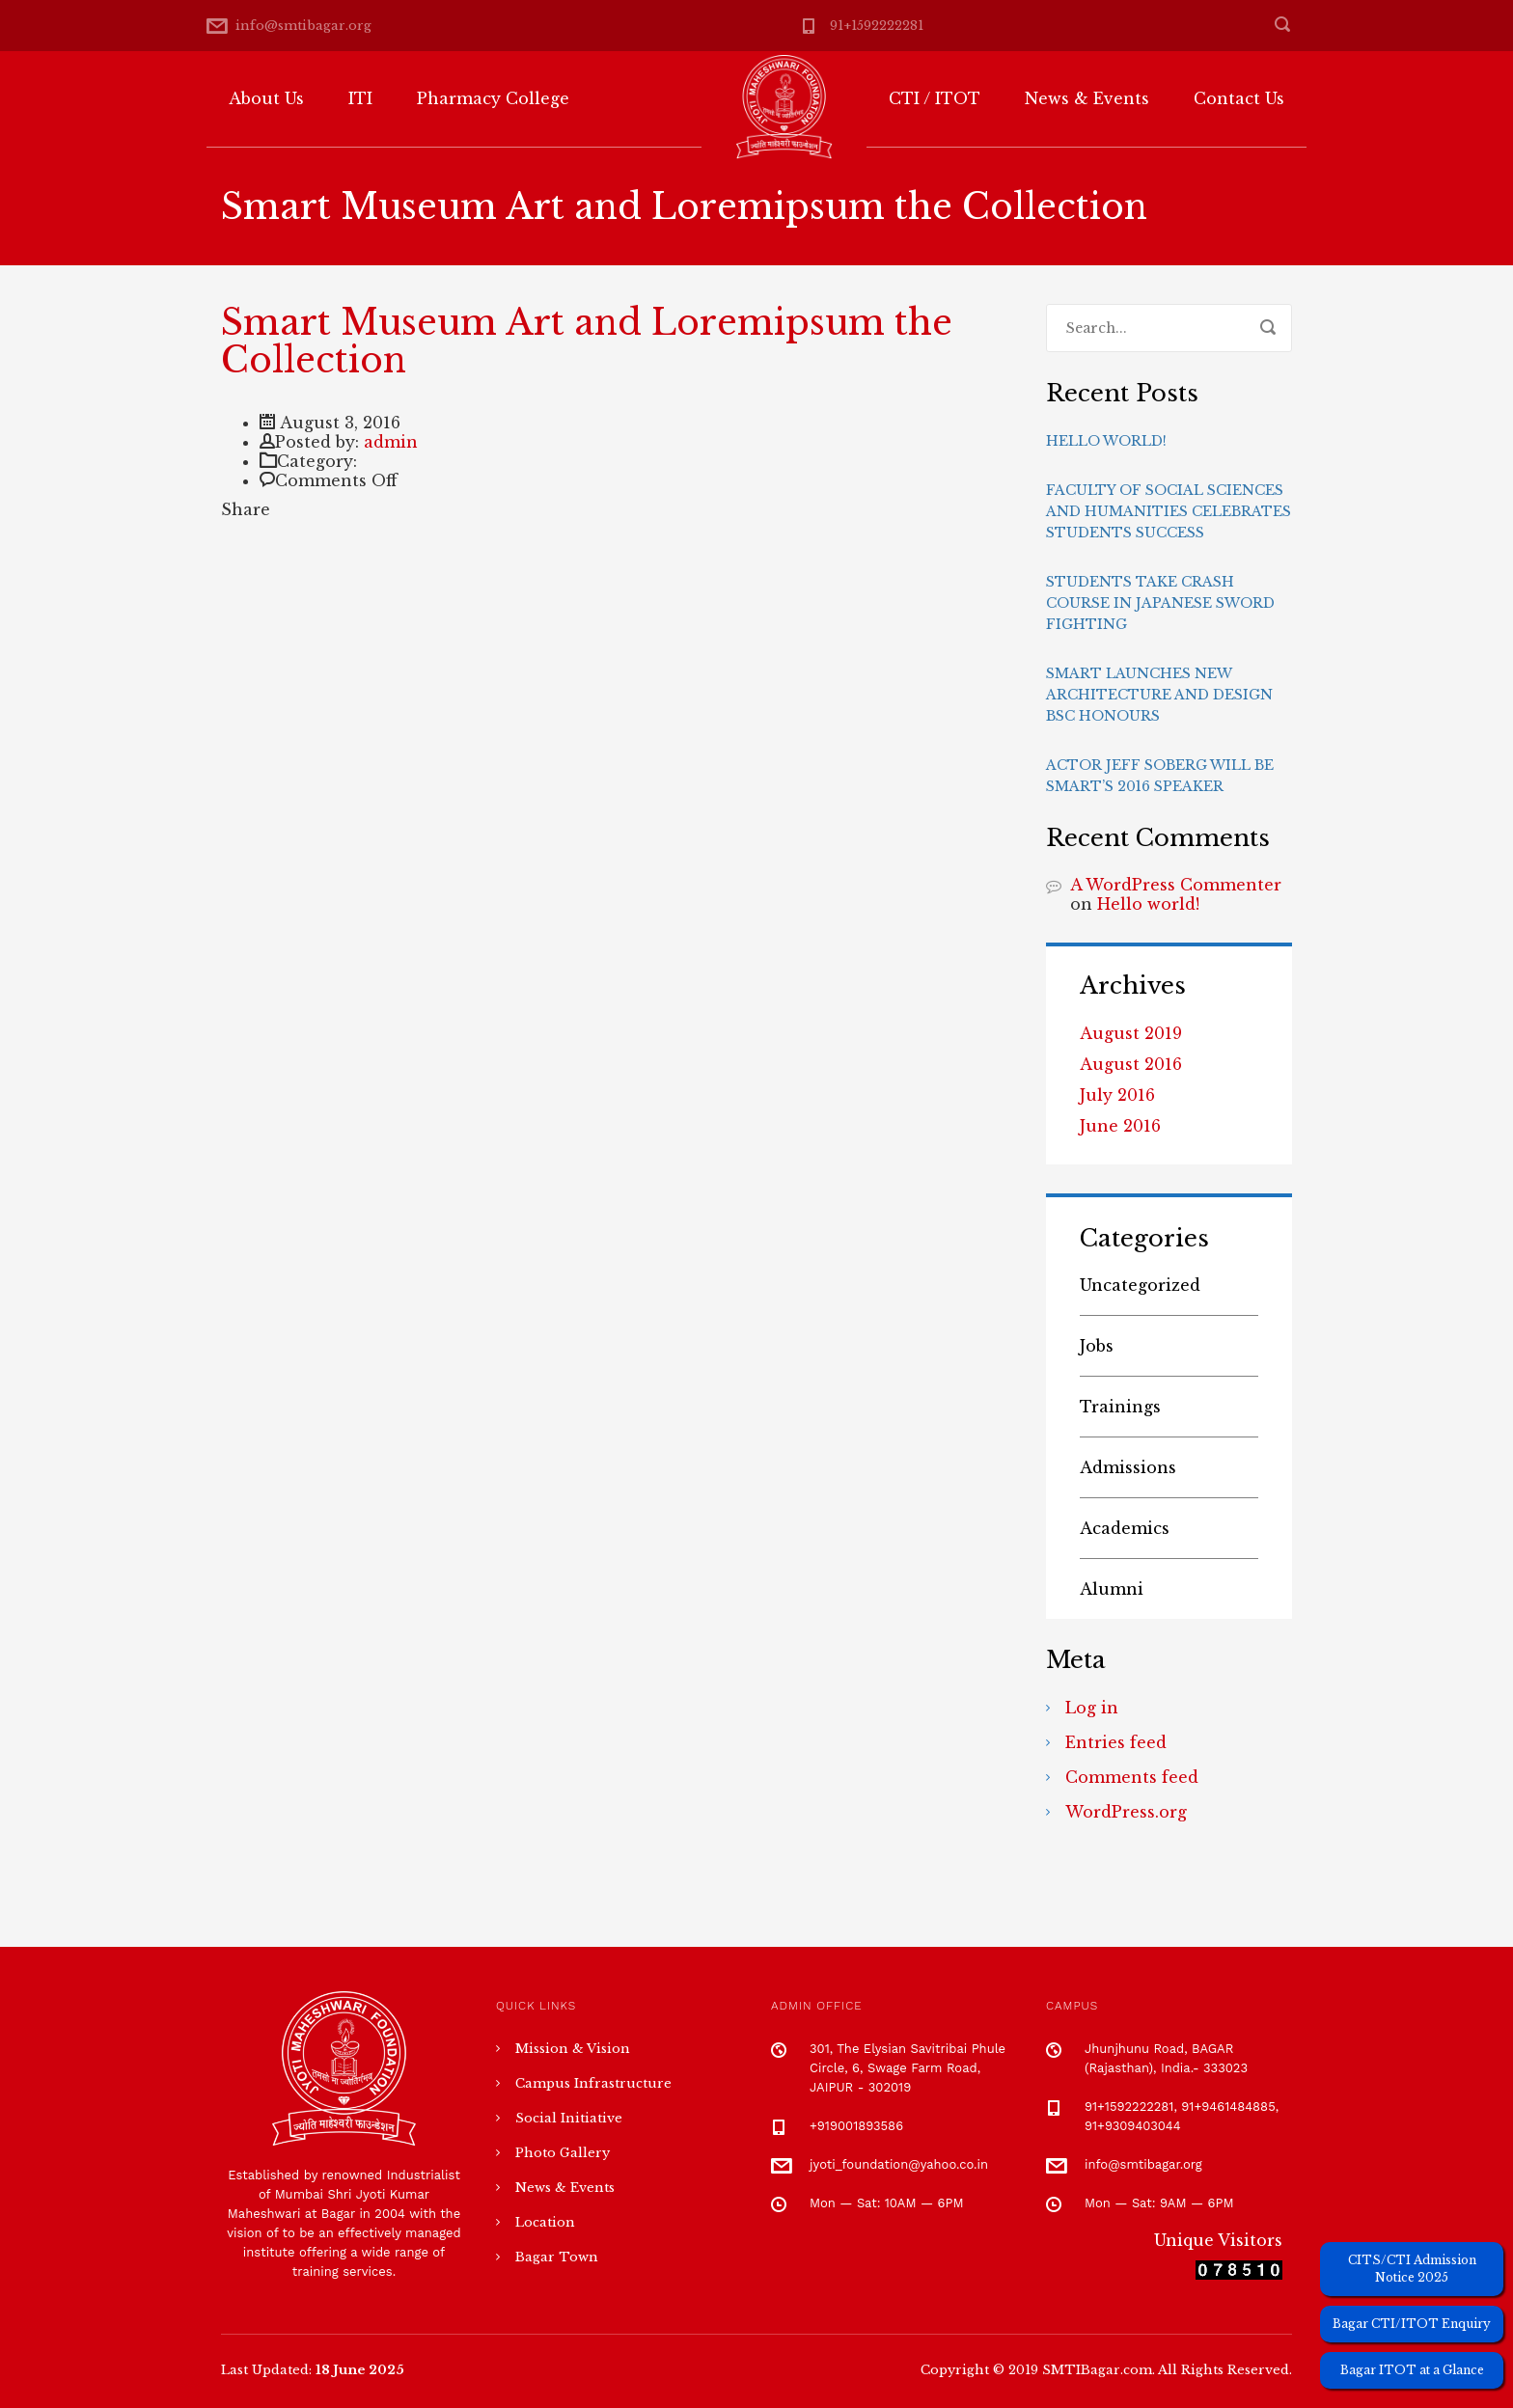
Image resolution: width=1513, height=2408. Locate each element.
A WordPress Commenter (1175, 884)
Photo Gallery (562, 2153)
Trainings (1120, 1406)
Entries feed (1116, 1742)
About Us (266, 98)
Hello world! (1106, 441)
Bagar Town (556, 2257)
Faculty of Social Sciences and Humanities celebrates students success (1168, 511)
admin (391, 442)
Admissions (1128, 1467)
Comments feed (1131, 1777)
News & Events (1087, 98)
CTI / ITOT (934, 98)
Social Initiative (568, 2118)
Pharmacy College (493, 98)
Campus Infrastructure (593, 2083)
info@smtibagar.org (303, 25)
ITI (360, 98)
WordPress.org (1126, 1811)
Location (545, 2222)
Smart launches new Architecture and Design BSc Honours (1159, 695)
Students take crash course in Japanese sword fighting (1160, 603)
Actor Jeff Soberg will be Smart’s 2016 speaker (1160, 775)
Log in (1091, 1707)
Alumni (1111, 1589)
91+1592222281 (876, 25)
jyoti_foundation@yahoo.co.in (899, 2164)
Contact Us (1239, 98)
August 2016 (1131, 1064)
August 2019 (1131, 1033)
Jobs (1097, 1345)
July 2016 (1117, 1095)
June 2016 (1120, 1126)
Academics (1124, 1528)
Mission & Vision (572, 2048)
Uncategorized (1140, 1285)
